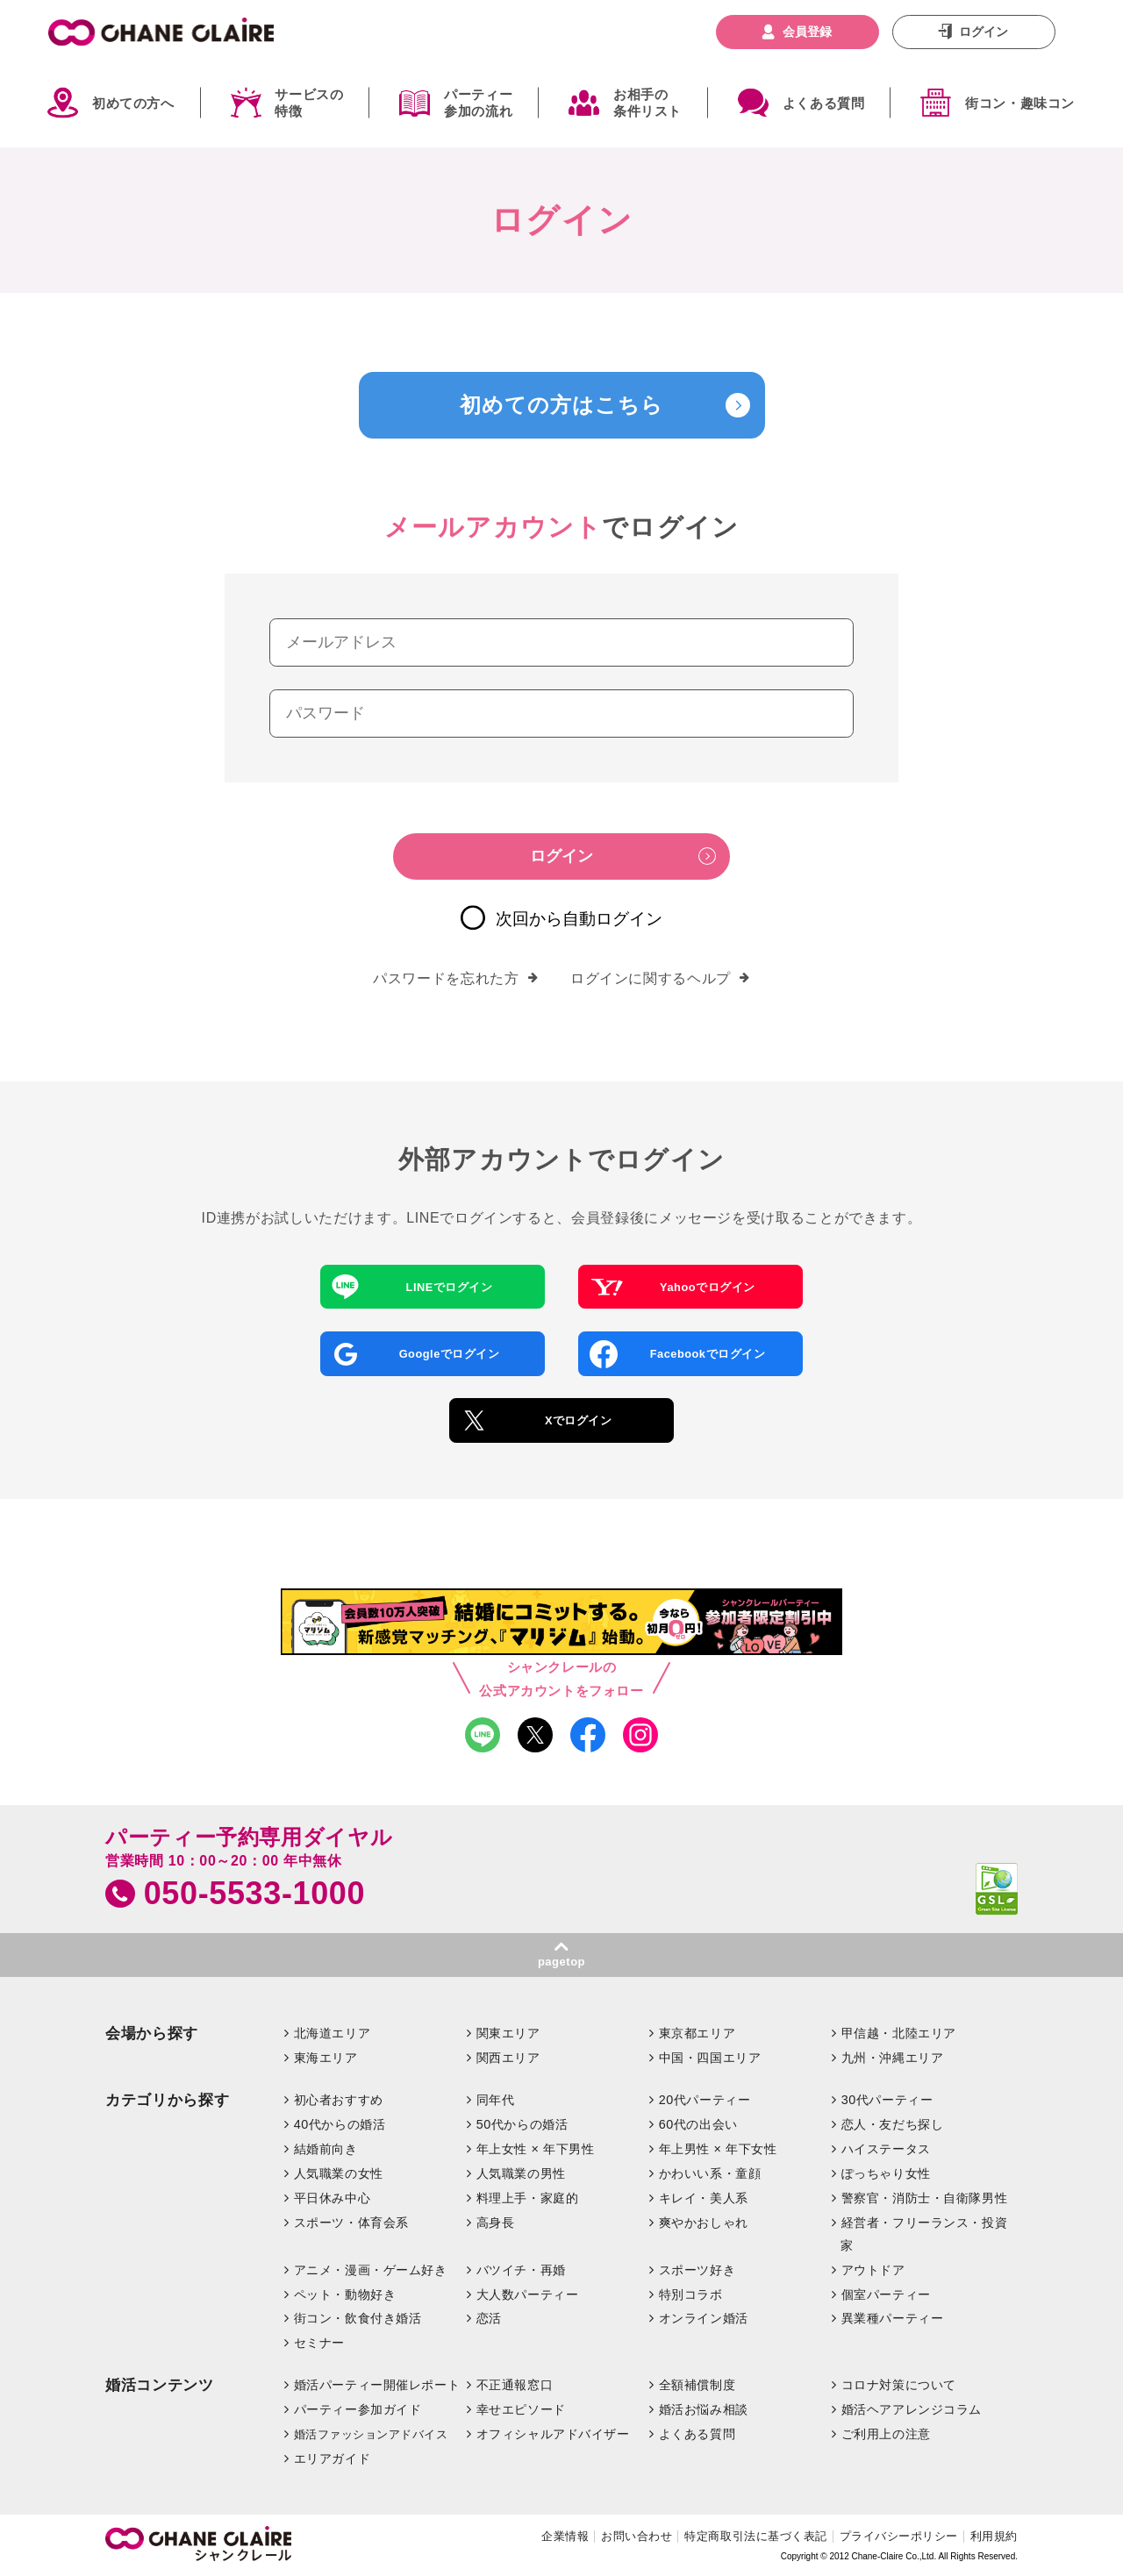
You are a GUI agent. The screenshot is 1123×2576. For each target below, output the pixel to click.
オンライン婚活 (703, 2318)
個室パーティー (886, 2294)
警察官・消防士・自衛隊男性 (924, 2198)
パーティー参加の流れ (478, 103)
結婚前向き (326, 2149)
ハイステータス (886, 2149)
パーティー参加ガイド (358, 2409)
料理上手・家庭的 (527, 2198)
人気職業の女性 (338, 2173)
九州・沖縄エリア (892, 2058)
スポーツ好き (697, 2270)
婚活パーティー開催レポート (377, 2385)
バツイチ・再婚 (521, 2270)
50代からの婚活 (522, 2124)
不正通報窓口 (514, 2385)
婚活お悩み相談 (703, 2409)
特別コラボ (691, 2294)
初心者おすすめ (338, 2100)
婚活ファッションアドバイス (371, 2434)
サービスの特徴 (309, 103)
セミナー (319, 2343)
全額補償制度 (697, 2385)
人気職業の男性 (521, 2173)
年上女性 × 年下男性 (535, 2149)
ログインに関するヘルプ (660, 979)
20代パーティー (705, 2100)
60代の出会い (698, 2124)
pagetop (561, 1961)
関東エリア (508, 2033)
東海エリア (326, 2058)
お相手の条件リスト (647, 103)
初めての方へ (133, 103)
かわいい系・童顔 (710, 2173)
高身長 (495, 2223)
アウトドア (873, 2270)
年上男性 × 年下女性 (718, 2149)
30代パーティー (887, 2100)
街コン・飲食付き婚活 (358, 2318)
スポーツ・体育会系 (351, 2223)
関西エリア (508, 2058)
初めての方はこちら (561, 405)
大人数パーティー (527, 2294)
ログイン (983, 32)
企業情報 (565, 2536)
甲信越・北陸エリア (898, 2033)
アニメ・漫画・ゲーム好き (370, 2270)
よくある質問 (824, 103)
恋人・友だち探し (892, 2124)
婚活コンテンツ (159, 2385)
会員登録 (807, 32)
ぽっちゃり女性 (886, 2173)
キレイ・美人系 (703, 2198)
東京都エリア (697, 2033)
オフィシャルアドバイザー (553, 2434)
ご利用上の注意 (886, 2434)
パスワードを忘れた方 (455, 979)
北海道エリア (332, 2033)
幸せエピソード (521, 2409)
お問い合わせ (636, 2536)
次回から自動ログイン (579, 919)
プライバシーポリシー (899, 2536)
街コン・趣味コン (1020, 103)
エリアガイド (332, 2458)
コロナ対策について (898, 2385)
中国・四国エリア (710, 2058)
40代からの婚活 (340, 2124)
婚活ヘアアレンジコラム (911, 2409)
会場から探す (151, 2033)
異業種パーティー (892, 2318)
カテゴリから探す (167, 2100)
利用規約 (994, 2536)
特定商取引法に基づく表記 (755, 2536)
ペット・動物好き (345, 2294)
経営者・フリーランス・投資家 (923, 2234)
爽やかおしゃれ (703, 2223)
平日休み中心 (332, 2198)
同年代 (495, 2100)
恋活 (489, 2318)
